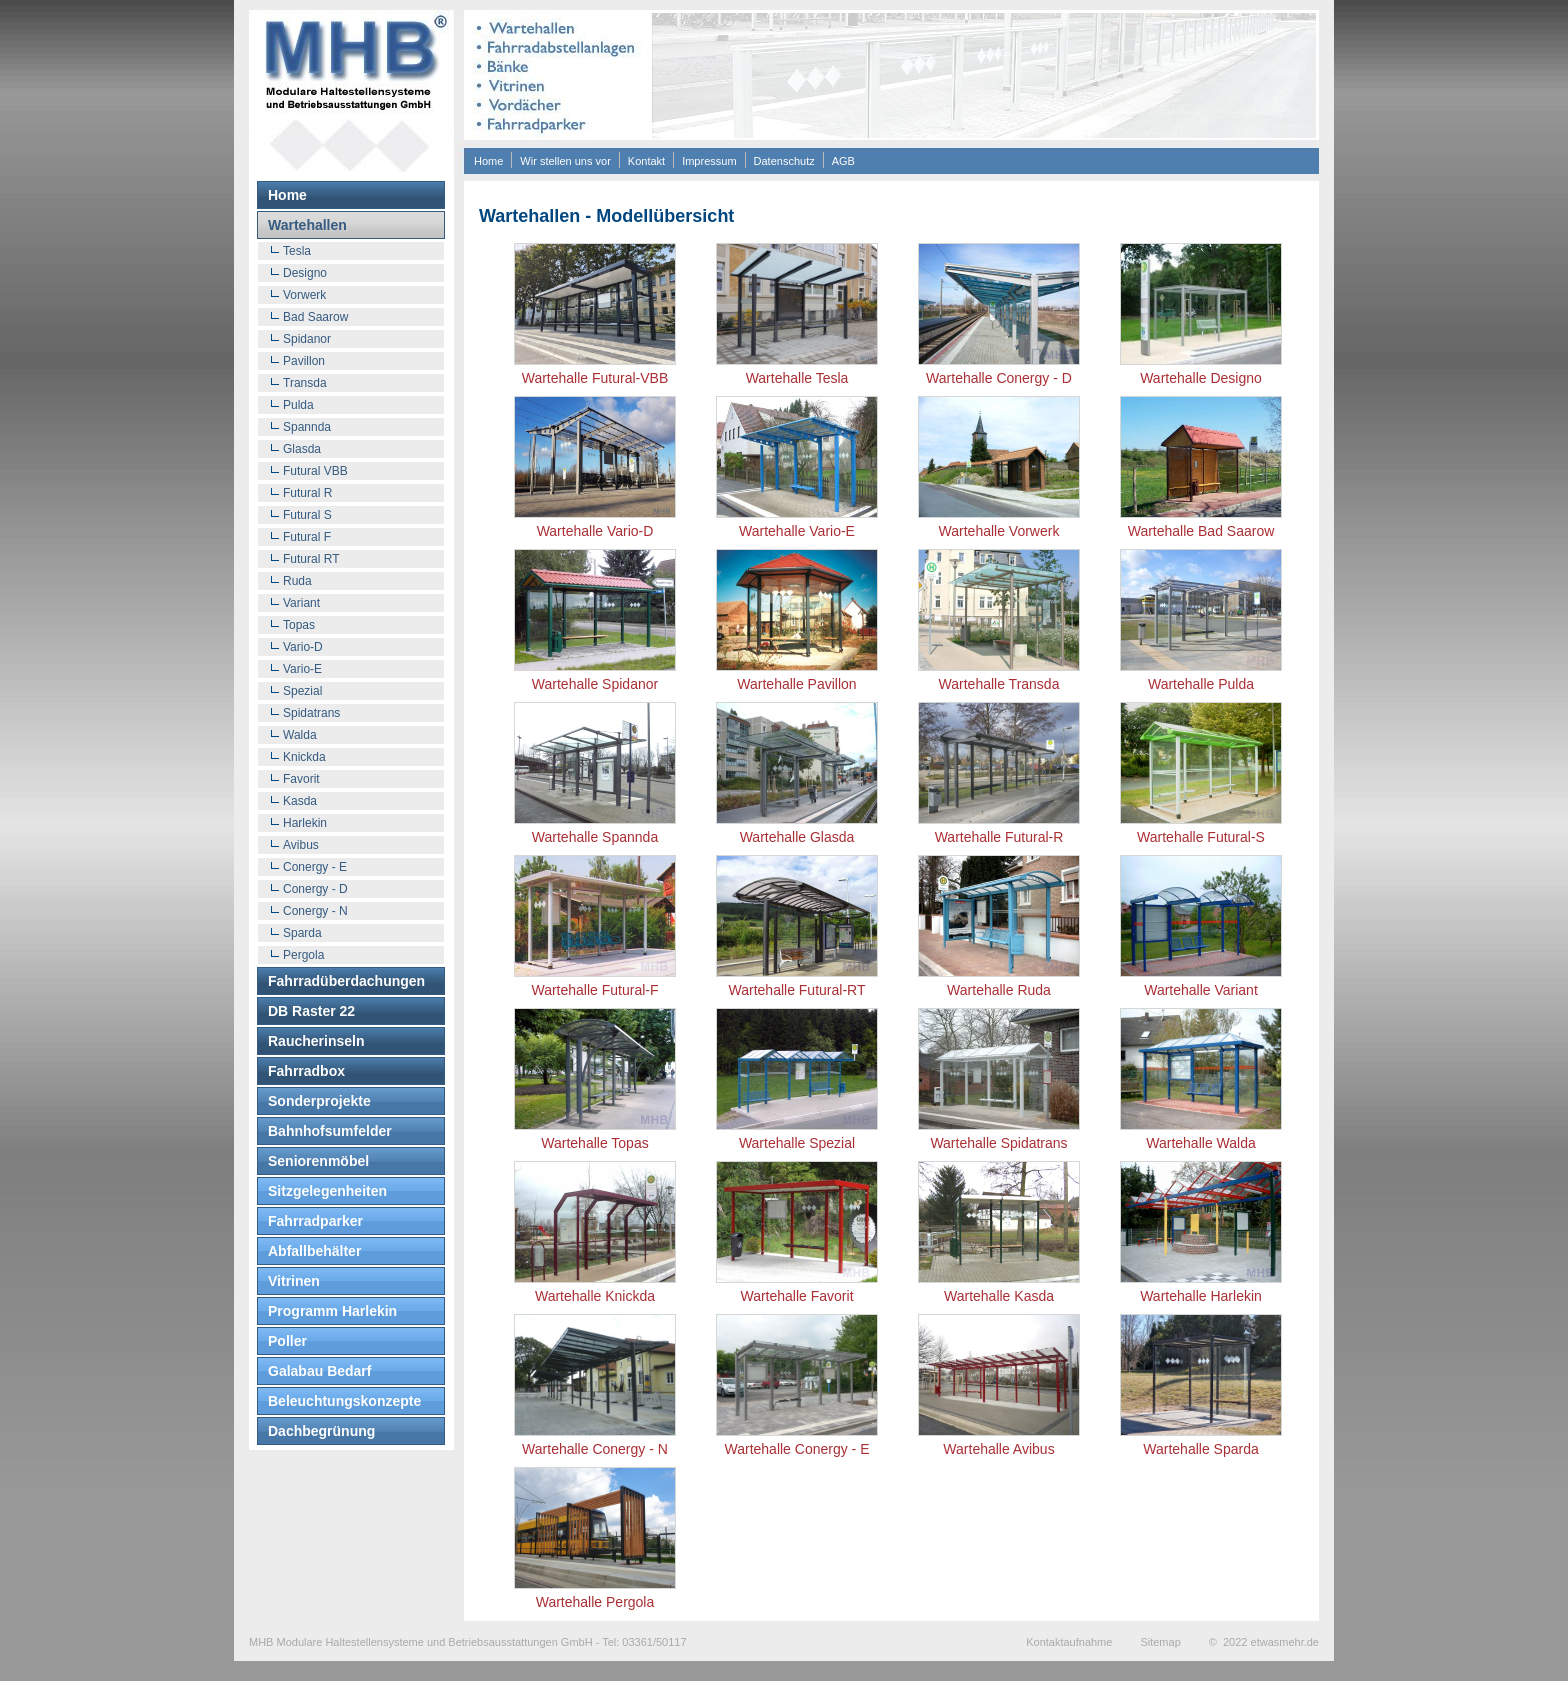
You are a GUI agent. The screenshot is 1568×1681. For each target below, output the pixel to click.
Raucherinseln (316, 1041)
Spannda (307, 427)
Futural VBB (315, 471)
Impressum (709, 161)
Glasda (302, 449)
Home (488, 161)
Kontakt (646, 161)
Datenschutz (784, 161)
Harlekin (305, 823)
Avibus (301, 845)
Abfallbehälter (314, 1251)
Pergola (303, 955)
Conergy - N (315, 911)
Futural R (307, 493)
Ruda (297, 581)
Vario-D (303, 647)
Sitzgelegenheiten (327, 1191)
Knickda (304, 757)
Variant (301, 603)
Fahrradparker (315, 1221)
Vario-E (302, 669)
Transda (305, 383)
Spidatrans (311, 713)
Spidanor (307, 339)
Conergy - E (315, 867)
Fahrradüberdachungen (346, 981)
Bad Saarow (315, 317)
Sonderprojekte (319, 1101)
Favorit (301, 779)
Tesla (297, 251)
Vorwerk (304, 295)
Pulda (298, 405)
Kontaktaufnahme (1069, 1642)
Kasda (300, 801)
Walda (300, 735)
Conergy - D (315, 889)
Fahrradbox (306, 1071)
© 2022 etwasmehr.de (1264, 1642)
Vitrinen (294, 1281)
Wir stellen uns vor (565, 161)
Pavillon (304, 361)
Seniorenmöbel (318, 1161)
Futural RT (311, 559)
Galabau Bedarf (319, 1371)
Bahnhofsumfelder (330, 1131)
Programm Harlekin (332, 1311)
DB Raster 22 (311, 1011)
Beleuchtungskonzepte (344, 1401)
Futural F (307, 537)
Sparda (302, 933)
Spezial (302, 691)
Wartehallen (307, 225)
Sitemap (1160, 1642)
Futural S (307, 515)
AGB (843, 161)
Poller (287, 1341)
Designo (305, 273)
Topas (299, 625)
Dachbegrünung (321, 1431)
